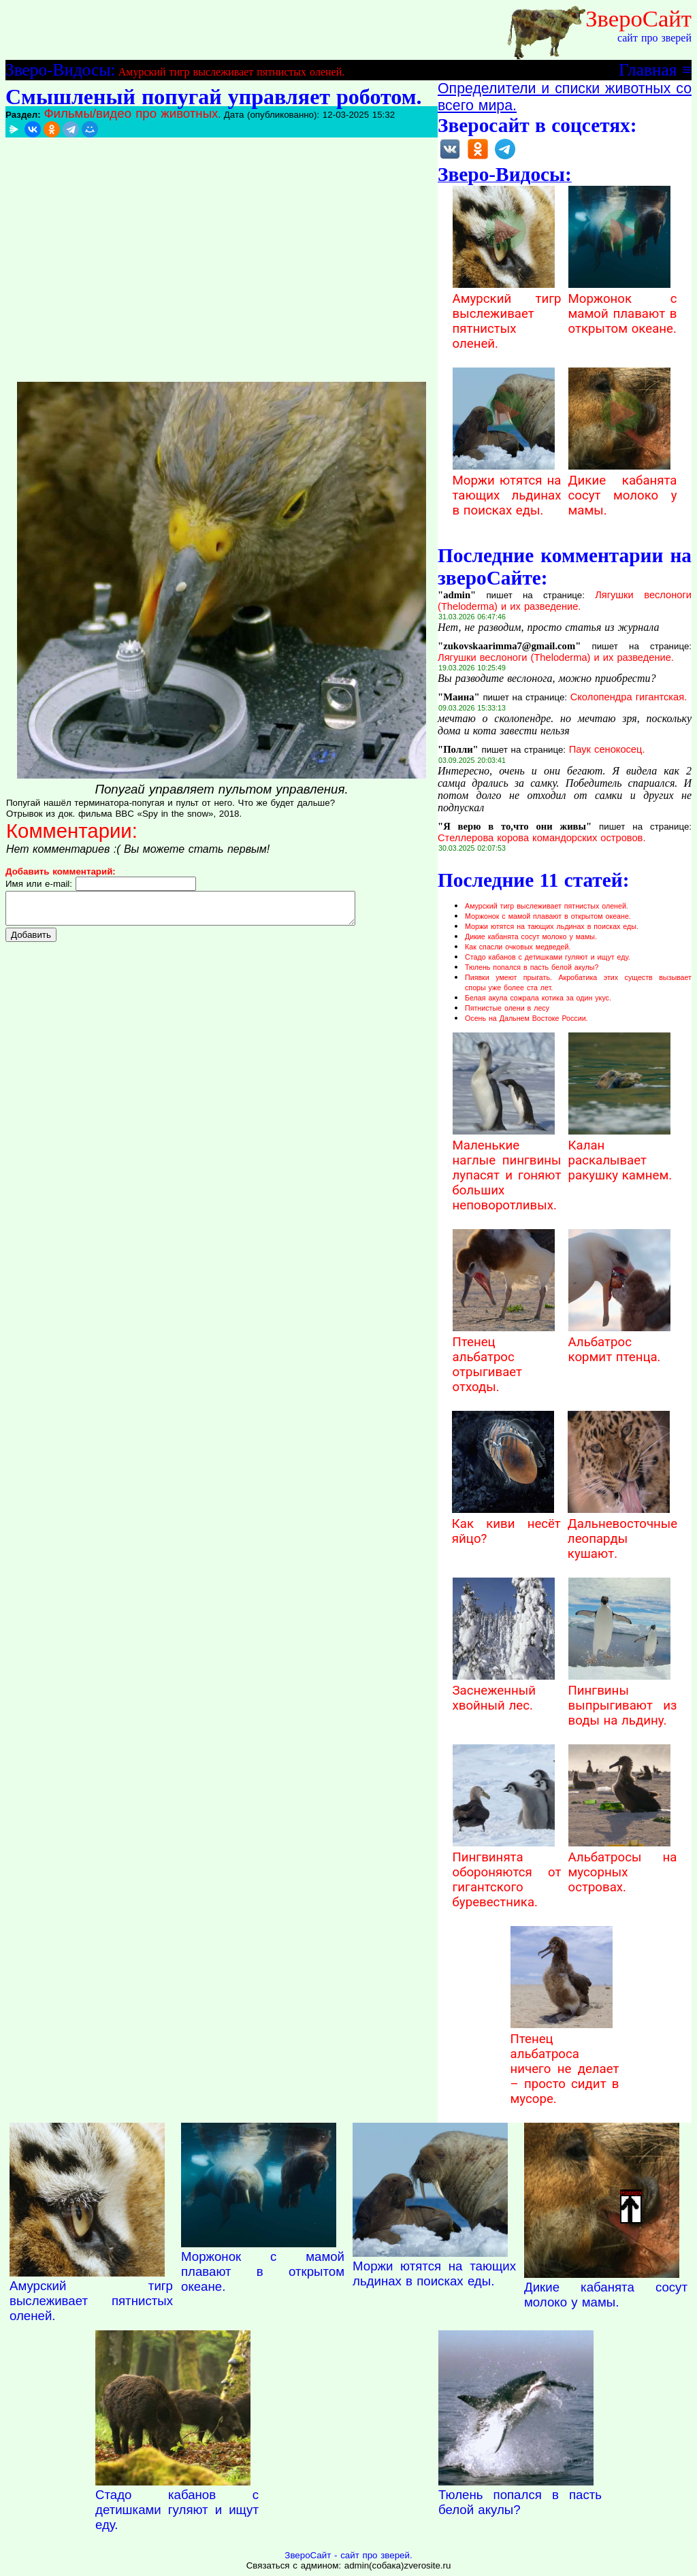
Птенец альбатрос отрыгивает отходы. (504, 1357)
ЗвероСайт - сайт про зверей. (348, 2555)
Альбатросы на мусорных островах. (622, 1865)
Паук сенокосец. (607, 749)
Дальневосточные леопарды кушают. (622, 1531)
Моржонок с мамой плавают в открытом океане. (622, 306)
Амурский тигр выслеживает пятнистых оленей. (231, 72)
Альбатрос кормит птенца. (619, 1342)
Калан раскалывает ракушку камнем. (620, 1153)
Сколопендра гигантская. (628, 696)
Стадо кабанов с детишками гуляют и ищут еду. (547, 957)
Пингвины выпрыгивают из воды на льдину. (622, 1698)
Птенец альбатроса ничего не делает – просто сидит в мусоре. (564, 2061)
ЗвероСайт (638, 18)
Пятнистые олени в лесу (507, 1008)
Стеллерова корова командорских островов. (541, 837)
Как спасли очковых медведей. (517, 947)
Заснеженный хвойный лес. (504, 1690)
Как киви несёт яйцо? (506, 1523)
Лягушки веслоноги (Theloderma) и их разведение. (565, 600)
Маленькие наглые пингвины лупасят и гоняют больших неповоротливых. (507, 1168)
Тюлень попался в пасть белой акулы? (531, 967)
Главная (648, 69)
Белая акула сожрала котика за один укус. (538, 998)
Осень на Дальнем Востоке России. (526, 1018)
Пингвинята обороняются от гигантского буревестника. (507, 1872)
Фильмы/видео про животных (131, 113)
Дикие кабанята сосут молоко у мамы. (622, 488)
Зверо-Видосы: (60, 69)
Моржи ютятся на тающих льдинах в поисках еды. (507, 488)
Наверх (631, 2205)
